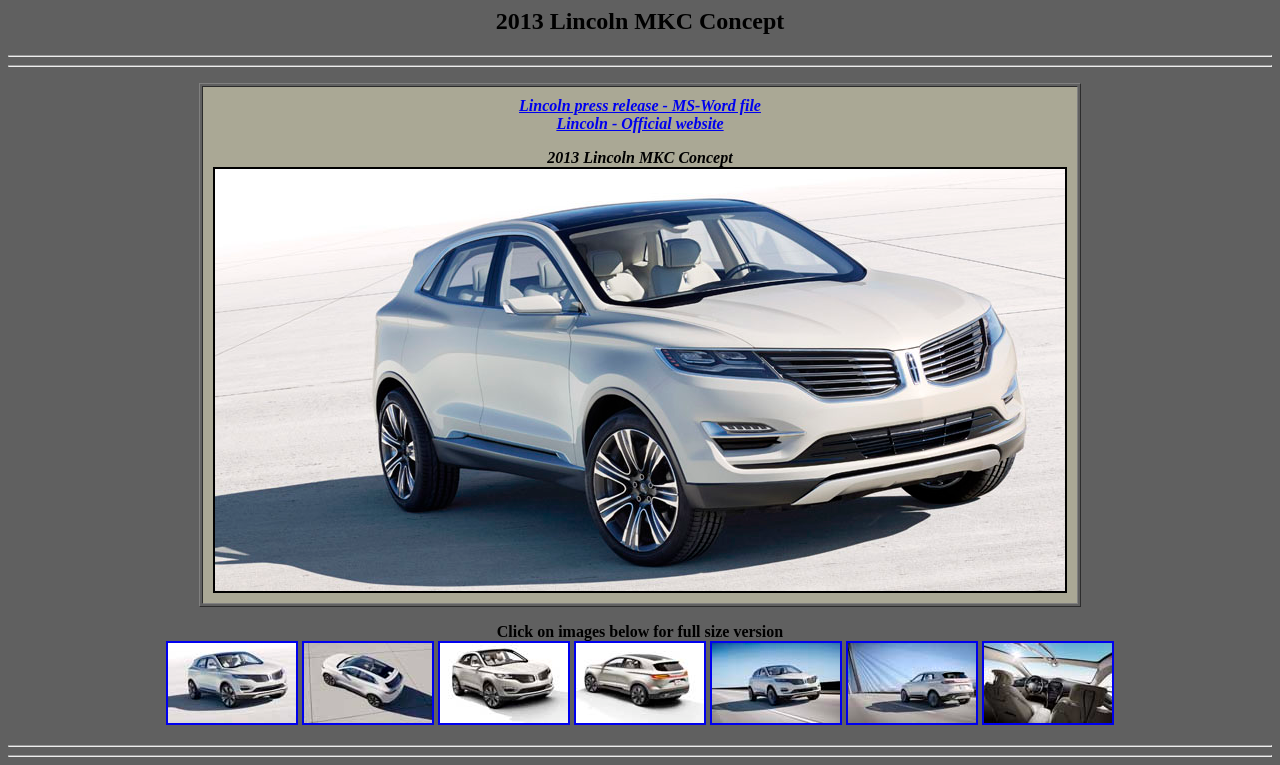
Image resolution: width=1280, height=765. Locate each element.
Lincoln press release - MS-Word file (640, 105)
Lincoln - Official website (639, 123)
